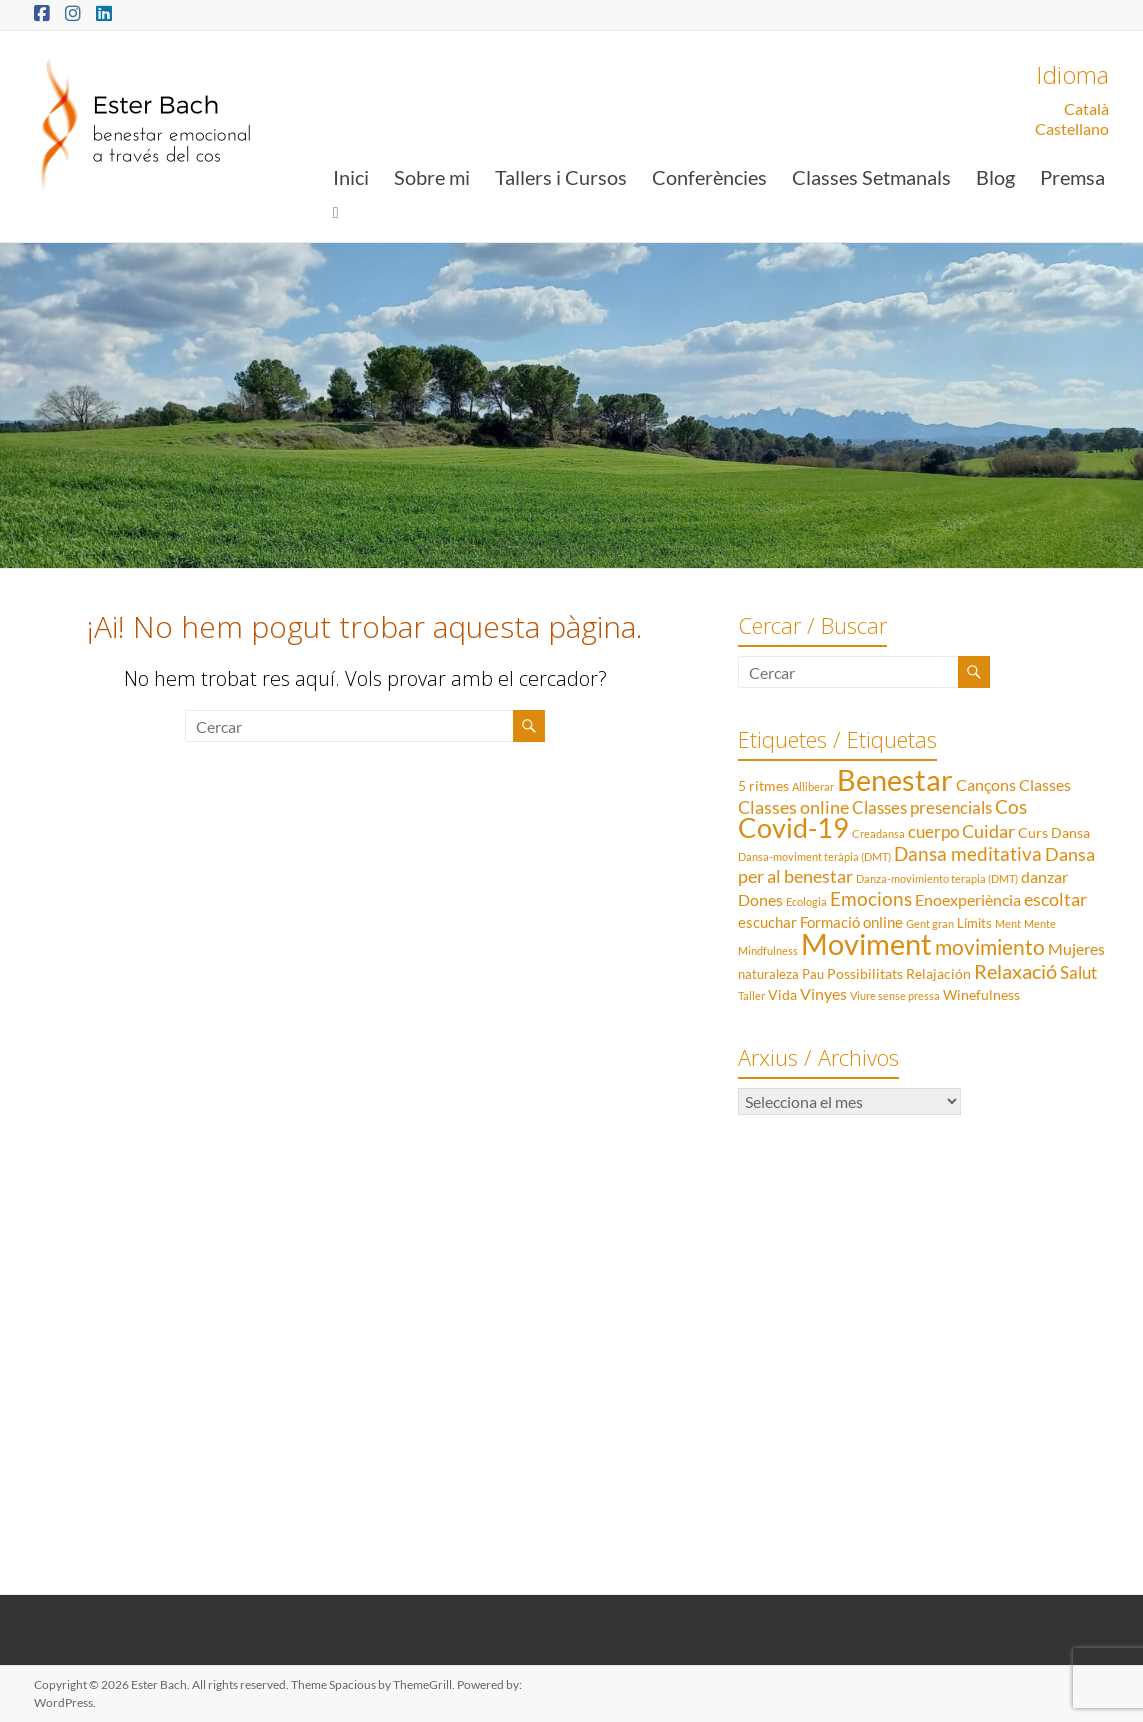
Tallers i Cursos (561, 177)
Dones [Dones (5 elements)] (760, 899)
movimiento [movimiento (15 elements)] (990, 946)
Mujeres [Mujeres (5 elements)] (1076, 948)
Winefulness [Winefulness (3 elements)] (981, 994)
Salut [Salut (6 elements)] (1078, 972)
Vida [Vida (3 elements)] (782, 994)
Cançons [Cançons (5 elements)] (986, 784)
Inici (351, 177)
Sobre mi (432, 177)
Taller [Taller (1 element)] (751, 995)
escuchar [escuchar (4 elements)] (767, 922)
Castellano (1072, 128)
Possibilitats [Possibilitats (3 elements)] (865, 973)
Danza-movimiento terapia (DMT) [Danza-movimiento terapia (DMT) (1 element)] (937, 878)
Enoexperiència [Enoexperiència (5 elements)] (968, 899)
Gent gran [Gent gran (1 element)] (930, 923)
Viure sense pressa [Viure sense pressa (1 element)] (895, 995)
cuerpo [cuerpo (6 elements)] (933, 831)
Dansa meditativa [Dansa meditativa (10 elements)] (968, 853)
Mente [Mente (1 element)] (1040, 923)
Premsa (1072, 177)
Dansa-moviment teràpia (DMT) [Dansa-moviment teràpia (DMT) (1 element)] (814, 856)
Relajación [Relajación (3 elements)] (938, 973)
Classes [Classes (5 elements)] (1045, 784)
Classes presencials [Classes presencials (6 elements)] (922, 807)
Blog (995, 177)
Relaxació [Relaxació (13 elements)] (1015, 971)
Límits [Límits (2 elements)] (974, 923)
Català (1086, 108)
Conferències (709, 177)
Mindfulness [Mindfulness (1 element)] (768, 950)
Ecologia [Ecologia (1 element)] (806, 901)
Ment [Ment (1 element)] (1008, 923)
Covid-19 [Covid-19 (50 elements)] (793, 827)
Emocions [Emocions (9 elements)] (871, 899)
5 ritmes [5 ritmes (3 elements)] (763, 785)
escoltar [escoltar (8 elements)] (1055, 899)
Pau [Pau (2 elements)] (813, 974)
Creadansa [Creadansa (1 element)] (878, 833)
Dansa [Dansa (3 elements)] (1070, 832)
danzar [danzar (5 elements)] (1044, 876)
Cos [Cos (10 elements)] (1011, 806)
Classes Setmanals (871, 177)
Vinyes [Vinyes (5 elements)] (823, 993)
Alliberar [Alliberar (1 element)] (813, 786)
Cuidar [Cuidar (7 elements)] (988, 831)
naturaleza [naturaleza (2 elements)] (768, 974)
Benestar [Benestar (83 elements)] (895, 779)
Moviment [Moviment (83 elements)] (866, 943)
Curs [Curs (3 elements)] (1033, 832)
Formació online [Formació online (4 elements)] (851, 922)
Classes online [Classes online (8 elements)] (793, 807)
